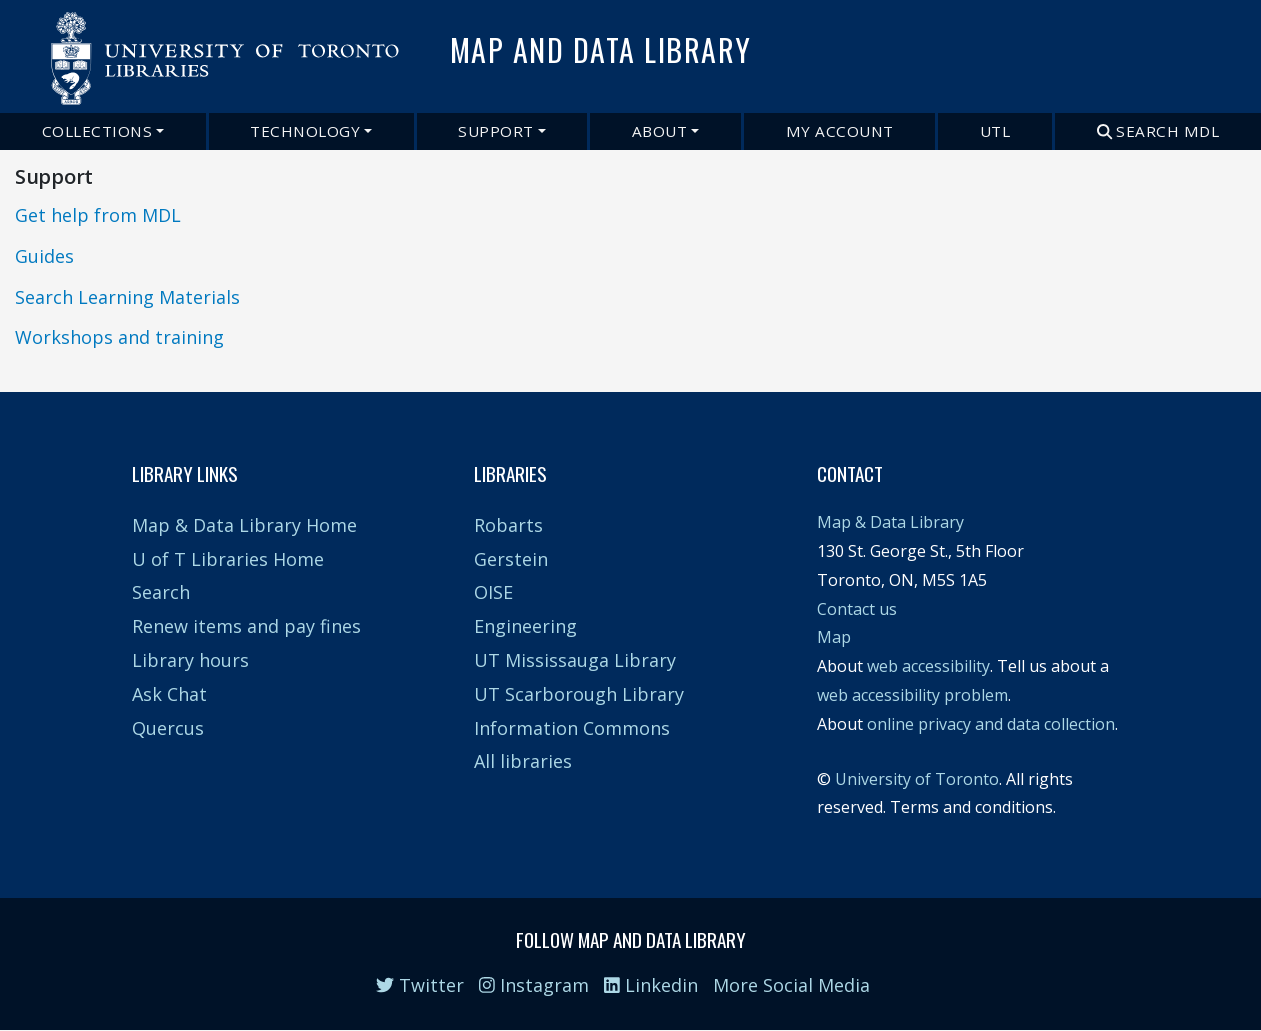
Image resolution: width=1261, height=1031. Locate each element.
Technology (305, 131)
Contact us (857, 609)
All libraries (523, 761)
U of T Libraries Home (228, 559)
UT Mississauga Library (575, 660)
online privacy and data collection (991, 724)
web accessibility (928, 666)
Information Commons (572, 728)
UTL (995, 131)
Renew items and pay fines (246, 626)
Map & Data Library (890, 522)
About (660, 131)
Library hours (190, 660)
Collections (97, 131)
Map (834, 637)
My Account (840, 131)
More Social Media (791, 985)
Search (161, 592)
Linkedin (651, 985)
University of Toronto (917, 779)
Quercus (168, 728)
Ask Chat (169, 694)
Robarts (508, 525)
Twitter (420, 985)
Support (496, 131)
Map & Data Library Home (244, 525)
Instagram (534, 985)
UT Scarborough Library (579, 694)
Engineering (525, 626)
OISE (493, 592)
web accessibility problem (912, 695)
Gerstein (511, 559)
